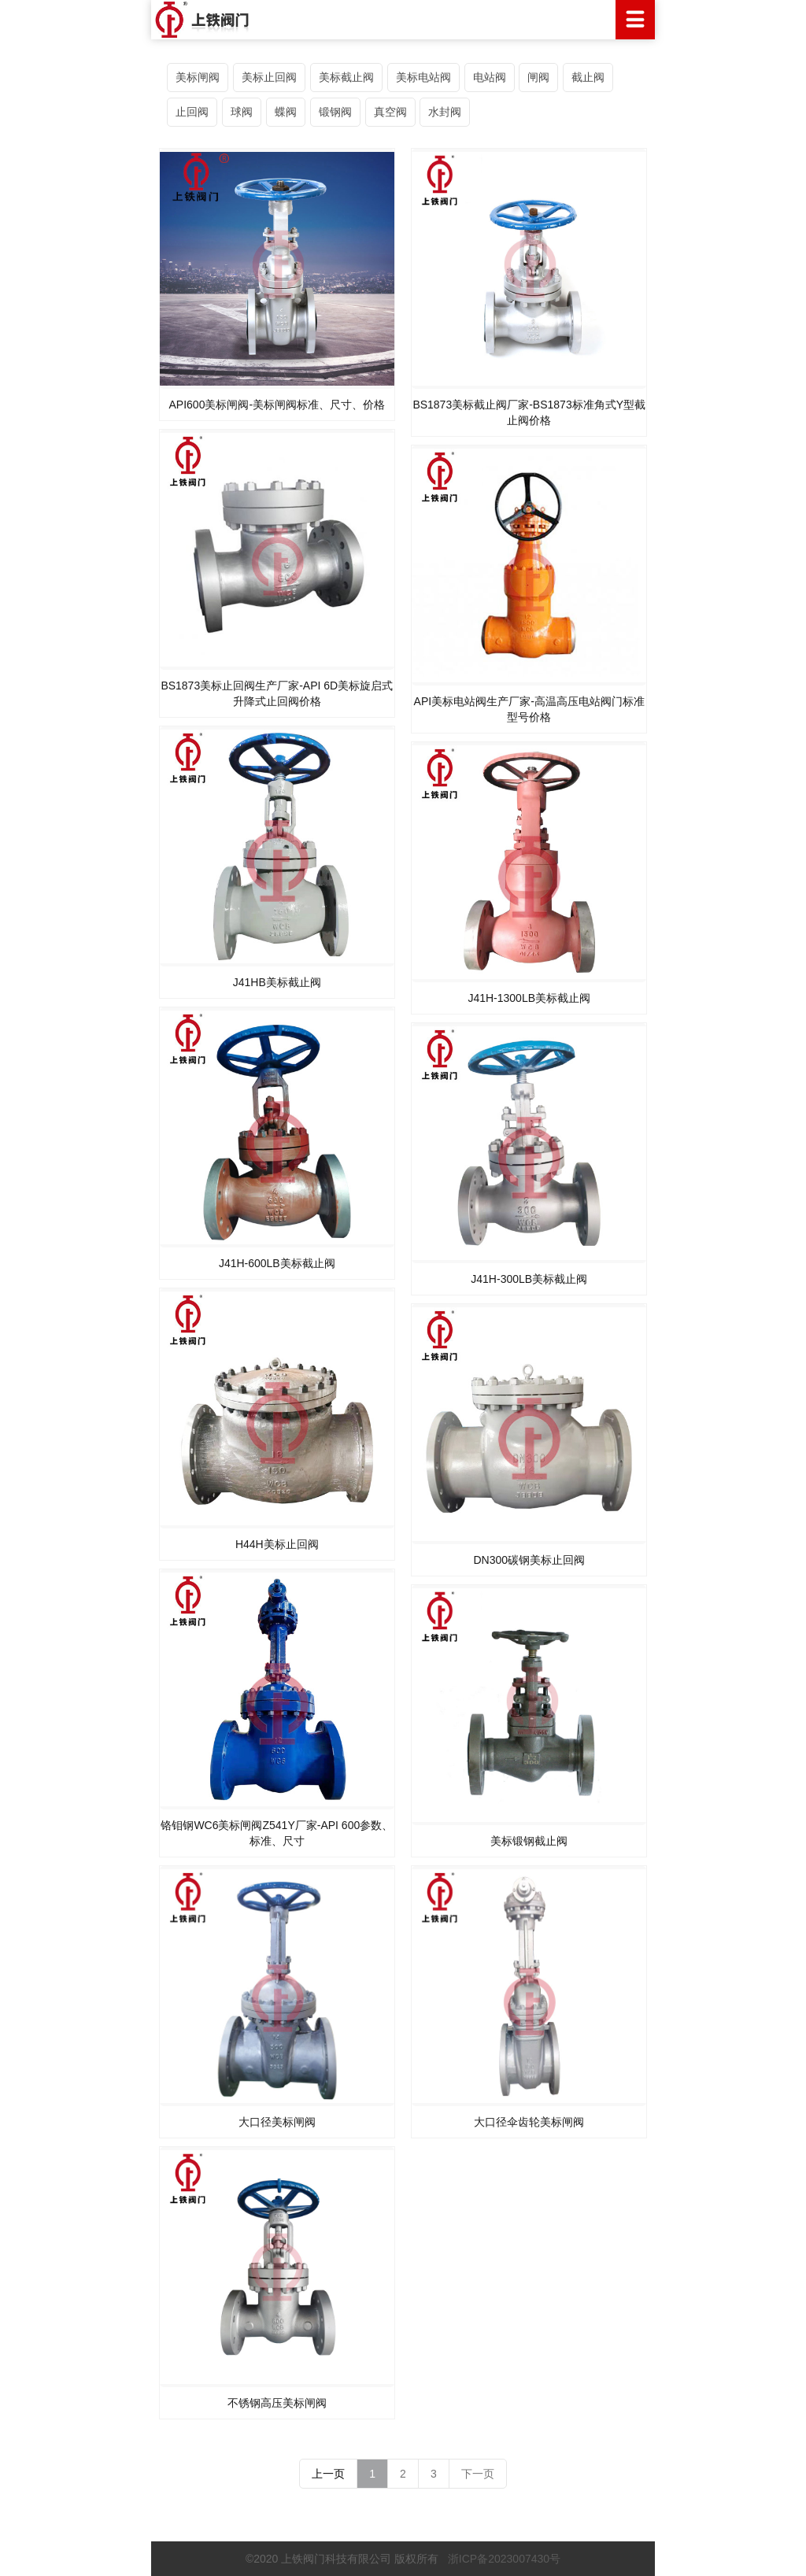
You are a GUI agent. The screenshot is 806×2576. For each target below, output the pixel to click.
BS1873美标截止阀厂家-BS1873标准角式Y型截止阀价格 (528, 412)
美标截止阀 (346, 77)
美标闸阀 (198, 77)
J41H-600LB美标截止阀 (277, 1263)
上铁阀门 (403, 19)
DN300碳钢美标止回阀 (529, 1560)
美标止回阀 (269, 77)
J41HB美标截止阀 (277, 982)
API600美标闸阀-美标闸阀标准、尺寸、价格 (277, 404)
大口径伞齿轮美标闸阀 (529, 2122)
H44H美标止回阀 (277, 1544)
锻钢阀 (335, 111)
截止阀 (587, 77)
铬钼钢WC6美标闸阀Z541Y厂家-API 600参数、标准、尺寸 (277, 1833)
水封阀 (444, 111)
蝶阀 (286, 111)
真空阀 (390, 111)
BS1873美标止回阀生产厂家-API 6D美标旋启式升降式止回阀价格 (277, 693)
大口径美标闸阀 (277, 2122)
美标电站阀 (423, 77)
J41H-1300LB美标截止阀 (529, 998)
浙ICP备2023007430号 (504, 2558)
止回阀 (192, 111)
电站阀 (489, 77)
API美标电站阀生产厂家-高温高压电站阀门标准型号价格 (529, 709)
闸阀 (538, 77)
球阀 (242, 111)
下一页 (477, 2473)
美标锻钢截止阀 (529, 1841)
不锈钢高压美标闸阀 (277, 2403)
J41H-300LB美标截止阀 (529, 1279)
